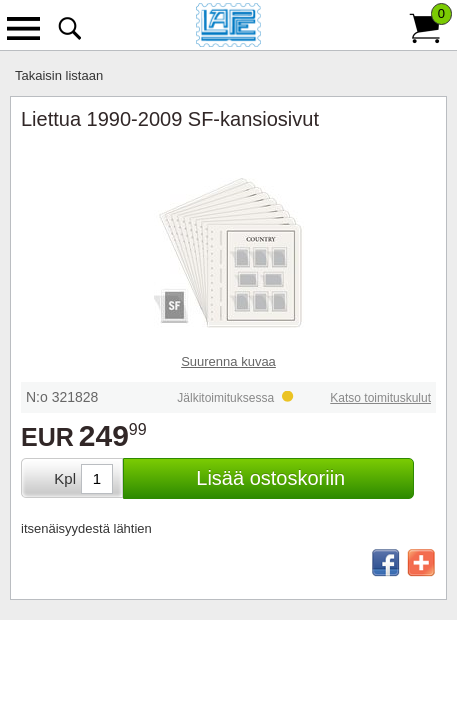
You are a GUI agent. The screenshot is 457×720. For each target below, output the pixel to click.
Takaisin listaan (59, 75)
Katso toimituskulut (380, 398)
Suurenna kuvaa (228, 361)
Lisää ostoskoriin (270, 478)
